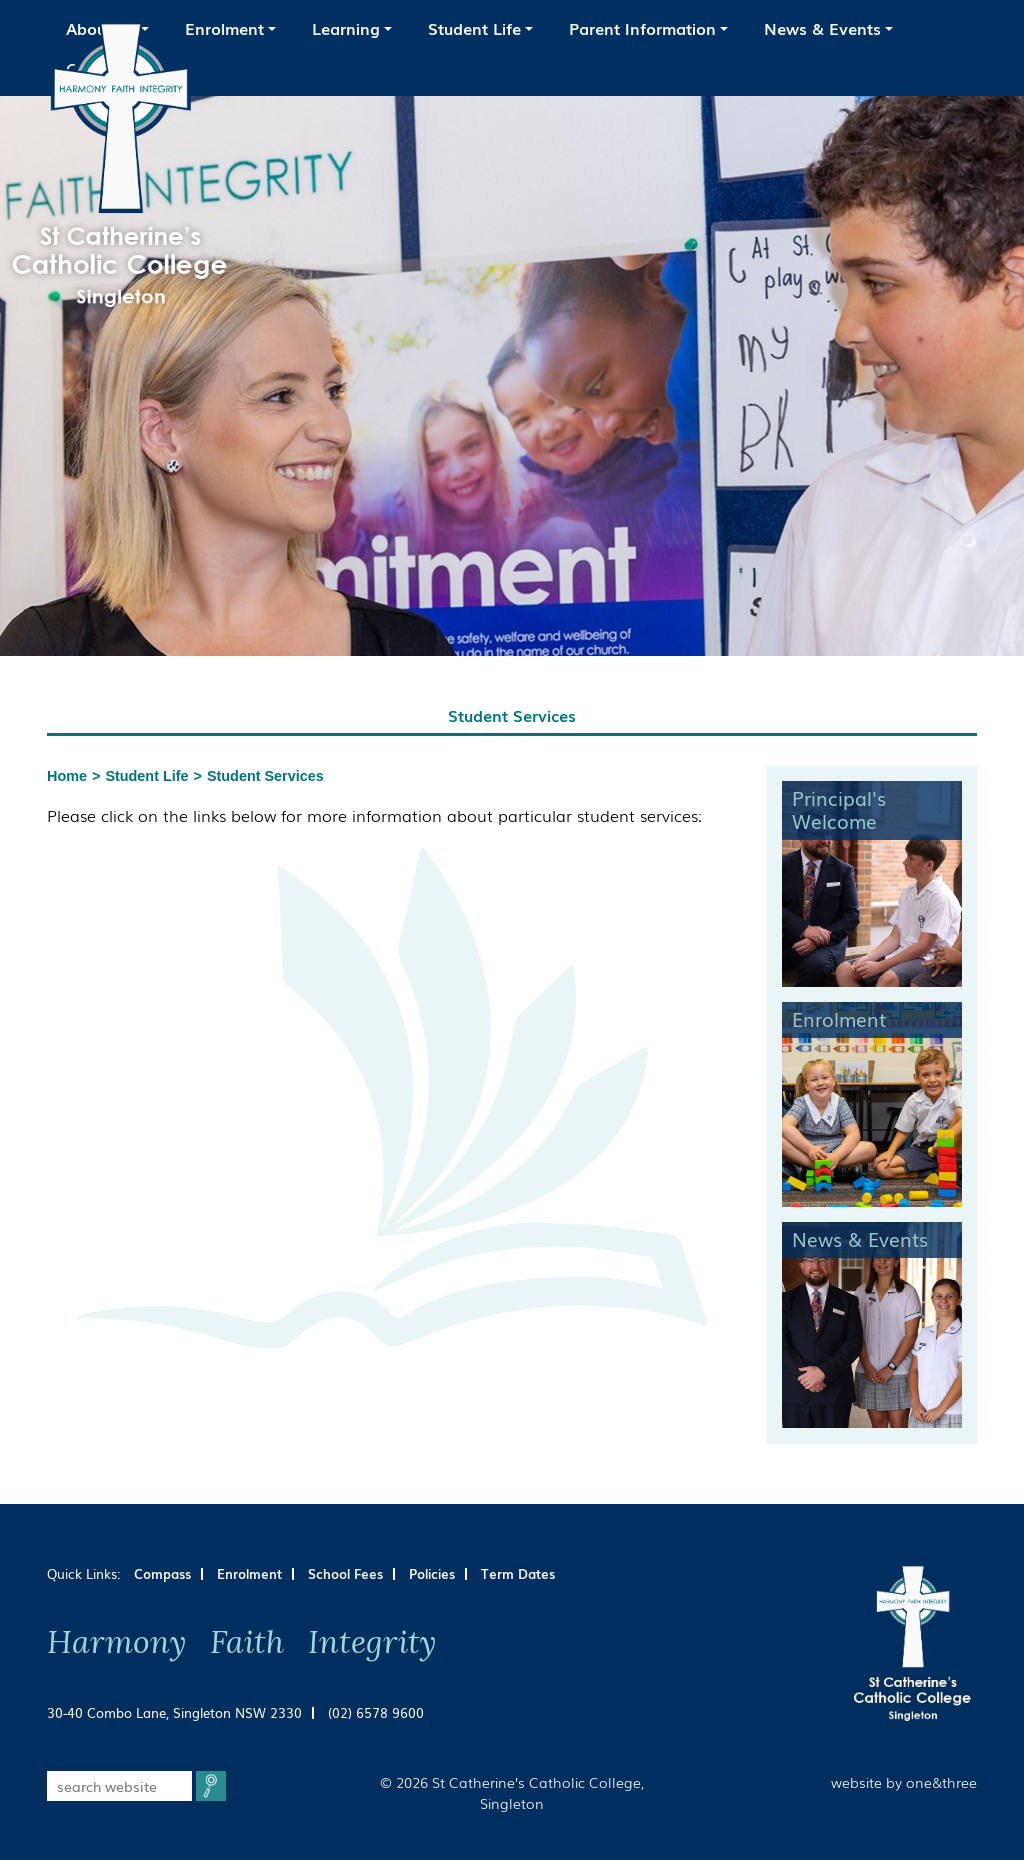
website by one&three (904, 1781)
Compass (162, 1573)
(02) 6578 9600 (376, 1712)
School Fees (345, 1573)
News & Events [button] (822, 28)
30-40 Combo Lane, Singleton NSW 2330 (174, 1712)
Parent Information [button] (642, 28)
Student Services (265, 776)
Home (67, 776)
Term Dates (518, 1573)
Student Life (146, 776)
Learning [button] (346, 28)
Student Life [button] (474, 28)
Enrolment (249, 1573)
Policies (432, 1573)
